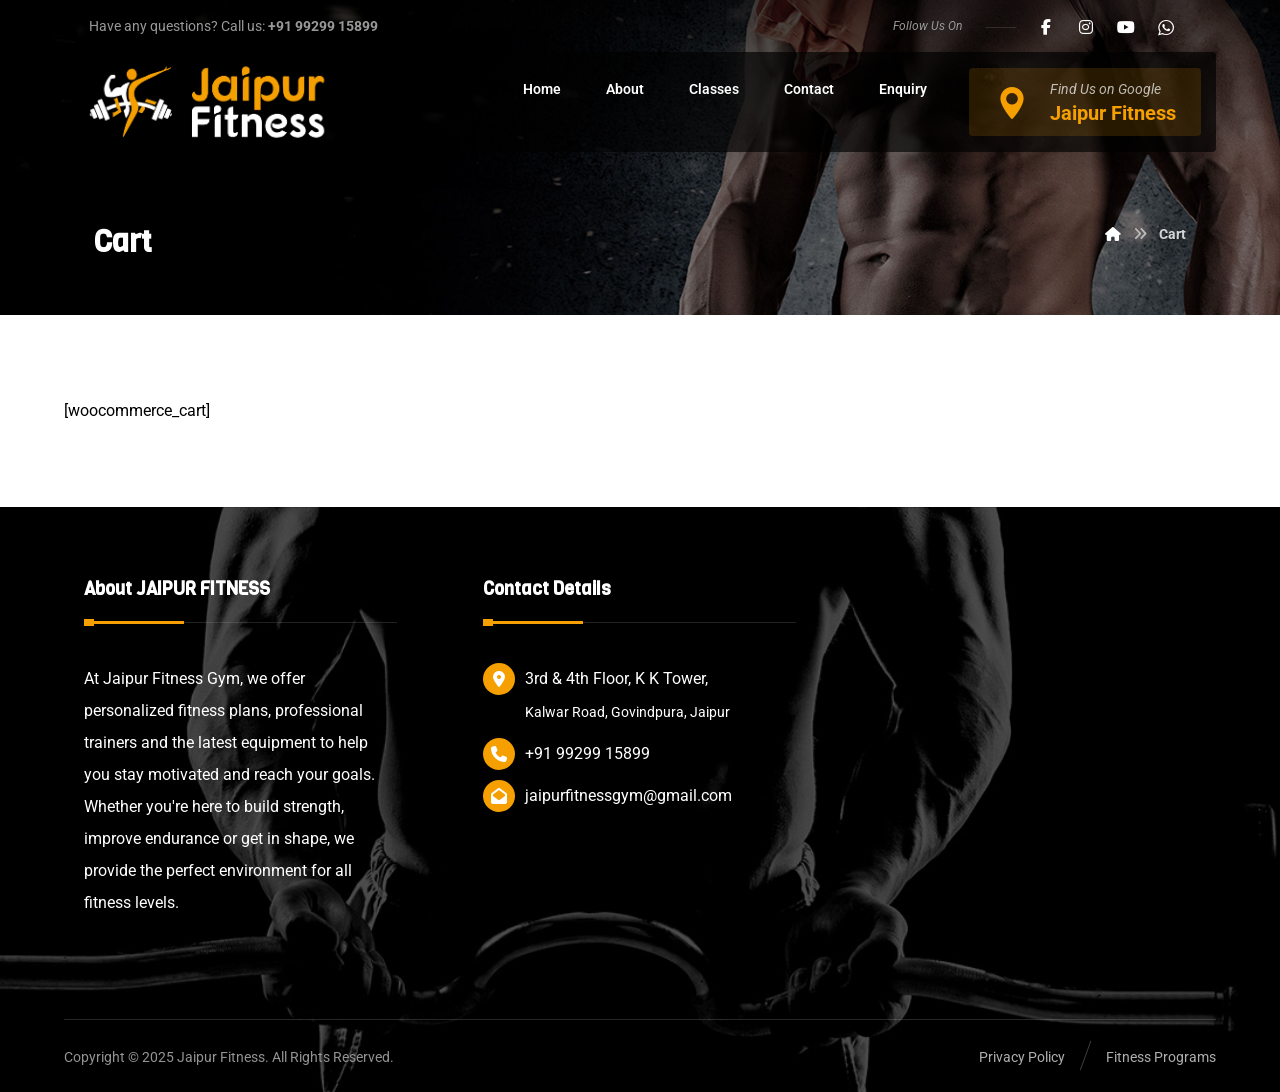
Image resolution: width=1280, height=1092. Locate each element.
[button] (1046, 27)
